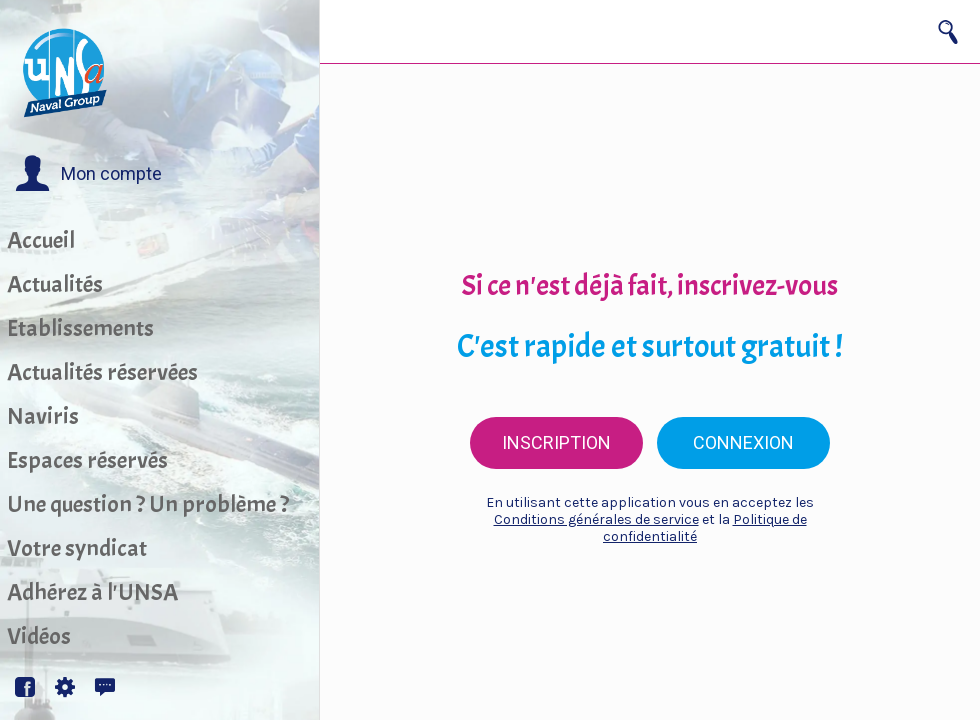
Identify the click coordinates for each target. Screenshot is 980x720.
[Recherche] (948, 32)
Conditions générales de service (596, 519)
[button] (88, 174)
